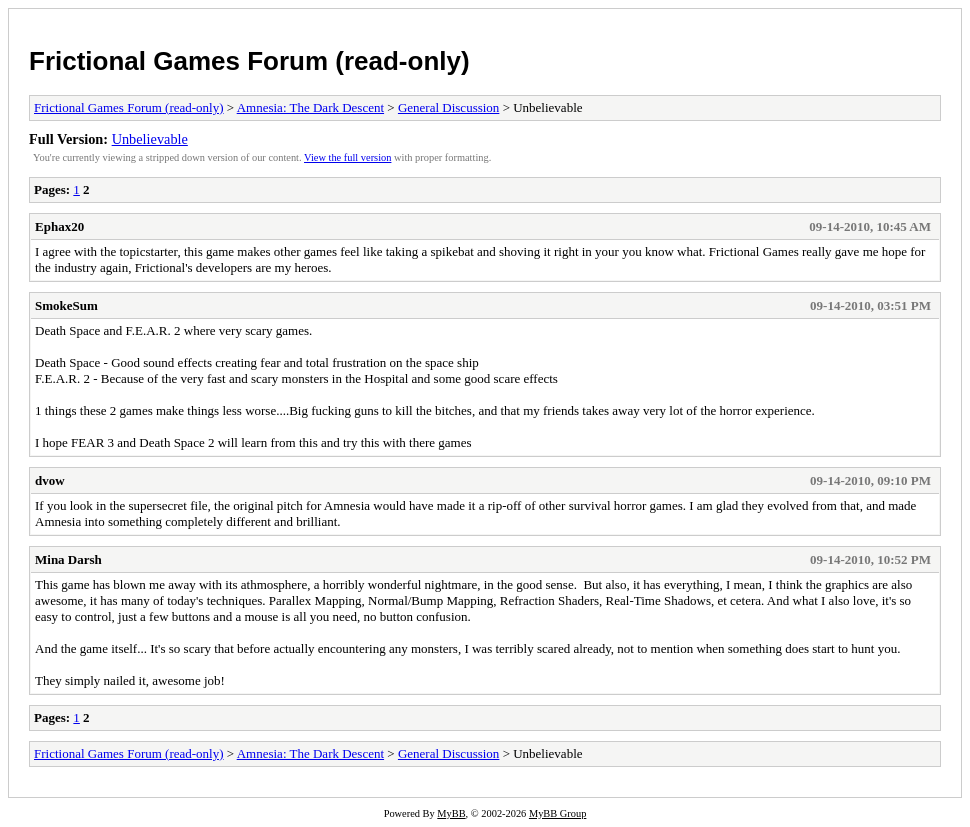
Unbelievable (150, 139)
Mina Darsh (68, 559)
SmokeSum (66, 305)
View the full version (347, 157)
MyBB (451, 813)
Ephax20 (59, 226)
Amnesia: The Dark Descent (310, 107)
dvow (50, 480)
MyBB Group (557, 813)
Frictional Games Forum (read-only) (249, 61)
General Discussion (448, 107)
